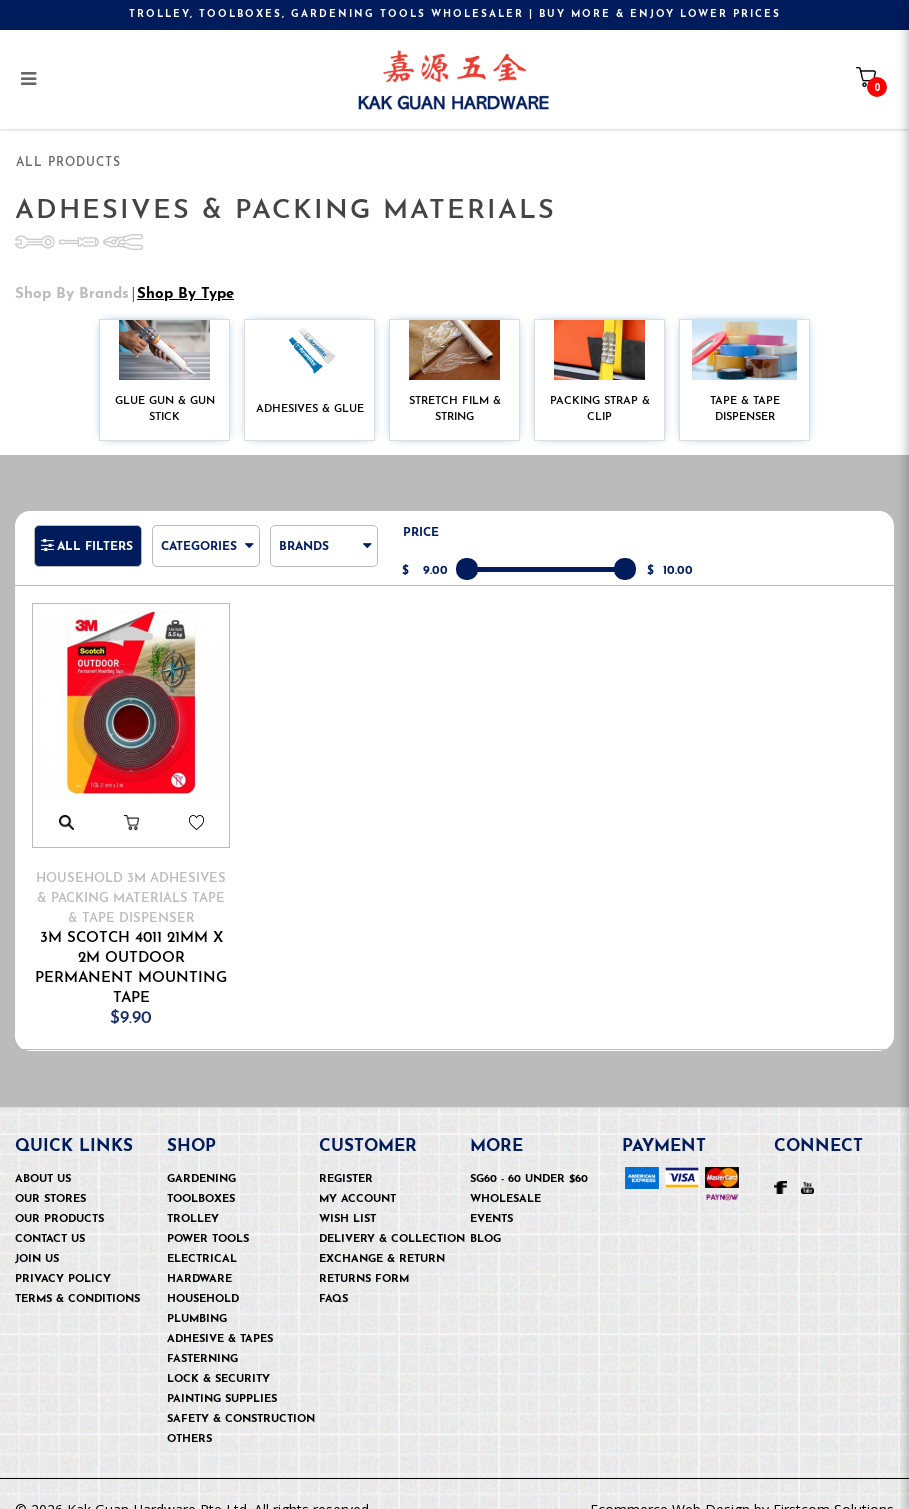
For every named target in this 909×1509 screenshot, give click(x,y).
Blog (485, 1214)
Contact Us (50, 1214)
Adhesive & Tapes (220, 1314)
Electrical (202, 1234)
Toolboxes (201, 1174)
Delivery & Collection (392, 1214)
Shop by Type (185, 269)
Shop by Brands (72, 269)
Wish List (347, 1194)
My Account (357, 1174)
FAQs (333, 1274)
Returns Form (364, 1254)
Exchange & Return (382, 1234)
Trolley (193, 1194)
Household (203, 1274)
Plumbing (197, 1294)
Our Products (59, 1194)
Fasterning (202, 1334)
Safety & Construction (241, 1394)
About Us (43, 1154)
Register (346, 1154)
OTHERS (189, 1414)
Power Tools (208, 1214)
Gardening (201, 1154)
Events (491, 1194)
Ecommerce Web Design (670, 1484)
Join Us (37, 1234)
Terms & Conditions (77, 1274)
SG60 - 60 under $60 (529, 1154)
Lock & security (218, 1354)
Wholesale (505, 1174)
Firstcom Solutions (833, 1484)
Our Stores (50, 1174)
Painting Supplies (222, 1374)
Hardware (199, 1254)
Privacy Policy (63, 1254)
